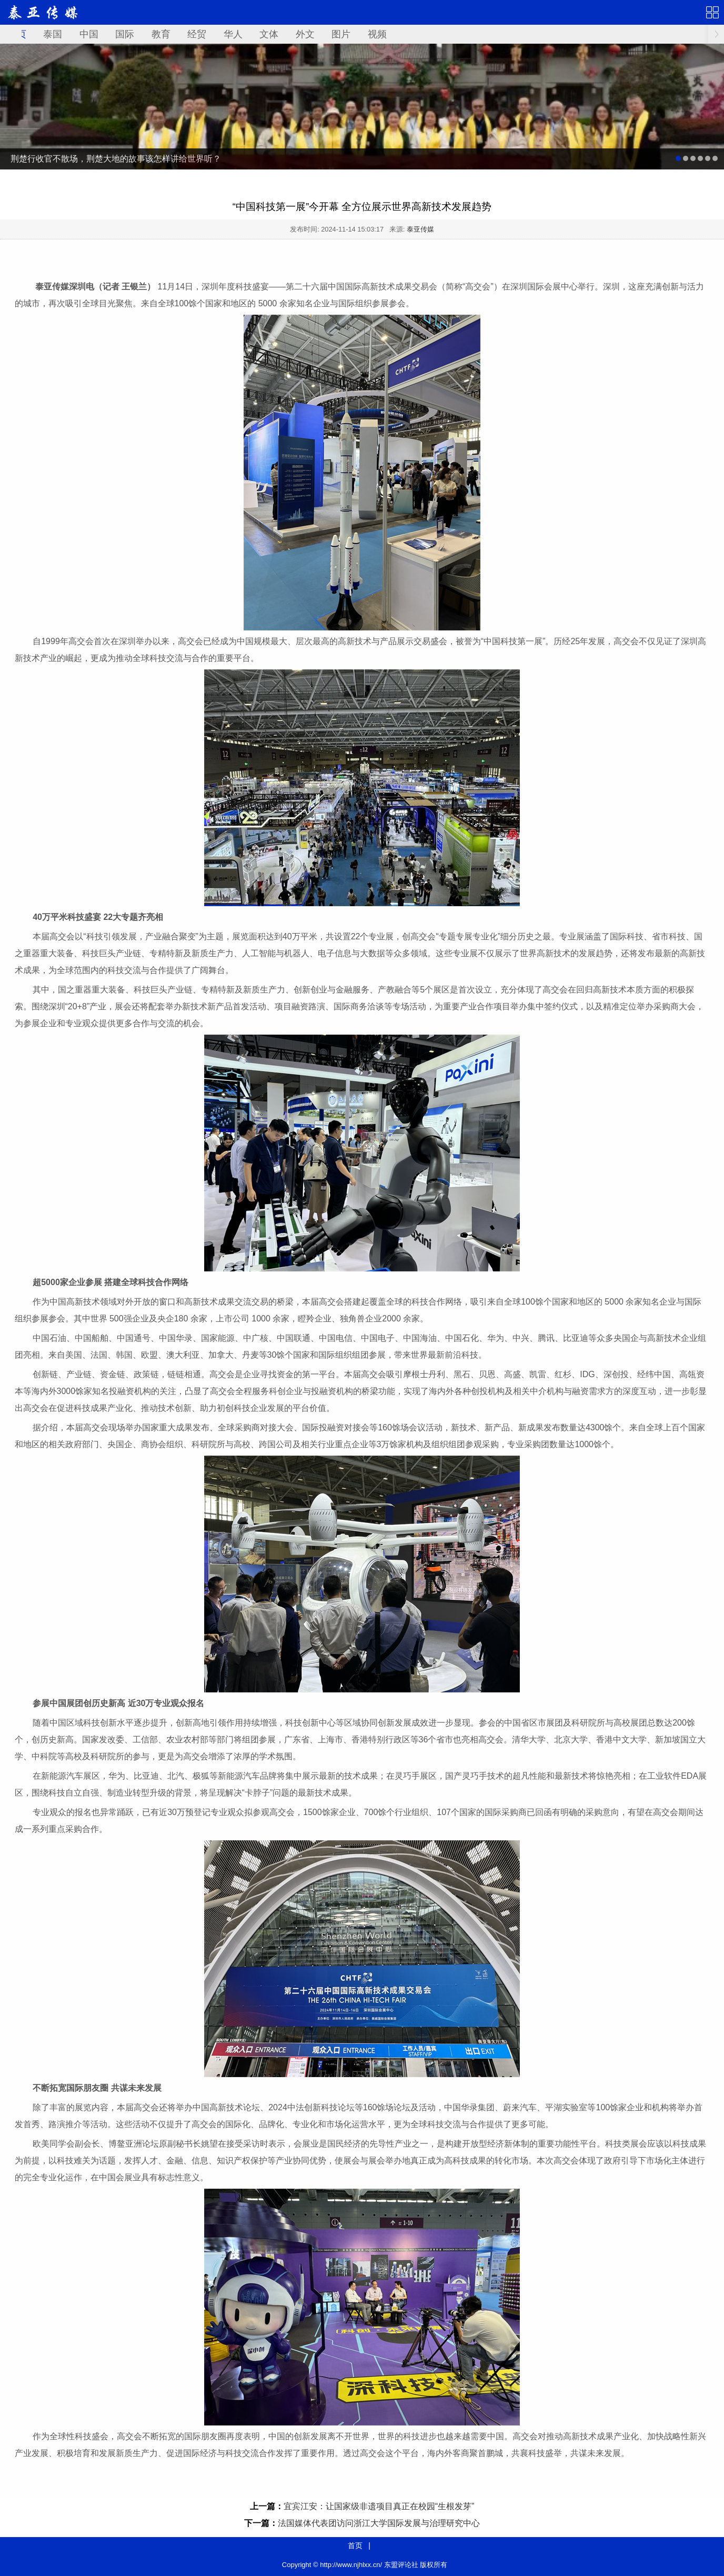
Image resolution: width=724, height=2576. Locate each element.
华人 (233, 34)
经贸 (196, 34)
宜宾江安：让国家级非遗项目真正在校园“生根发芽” (379, 2506)
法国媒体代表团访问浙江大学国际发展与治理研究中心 (379, 2523)
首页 (355, 2545)
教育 (161, 34)
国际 (124, 34)
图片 (340, 34)
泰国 (52, 34)
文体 (268, 34)
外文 (305, 34)
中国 (88, 34)
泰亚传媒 (420, 229)
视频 (377, 34)
